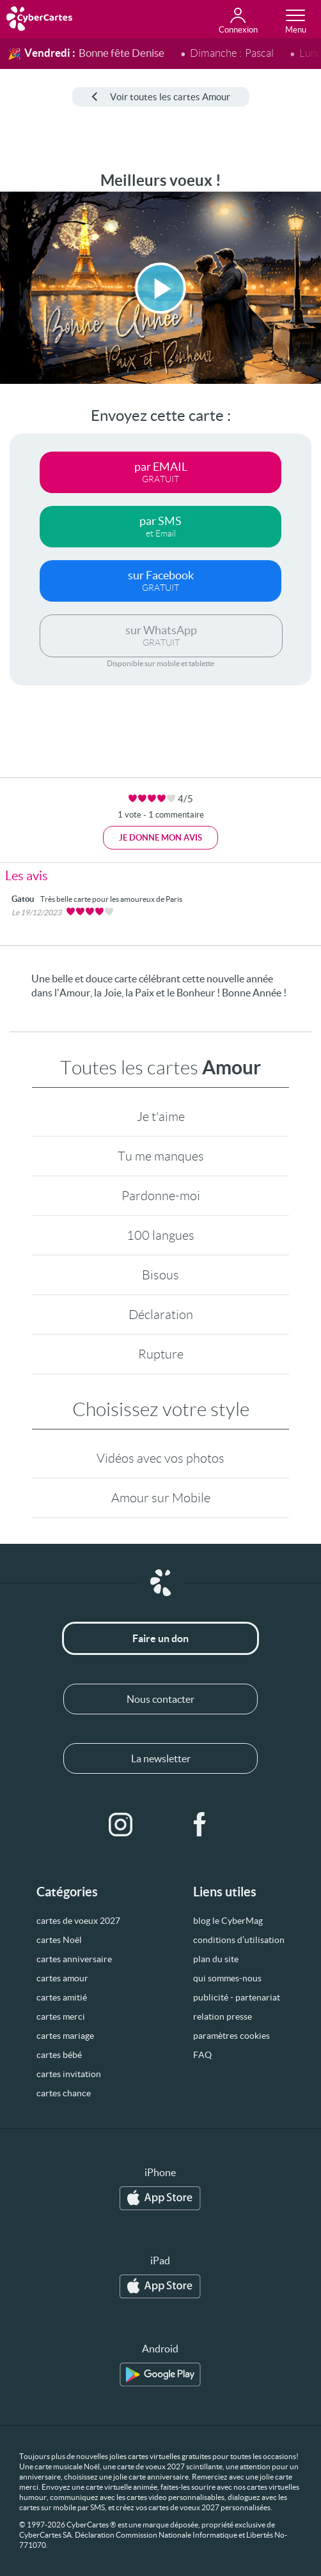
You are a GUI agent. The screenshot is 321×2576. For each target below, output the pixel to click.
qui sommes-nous (227, 1978)
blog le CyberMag (228, 1921)
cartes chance (63, 2093)
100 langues (160, 1235)
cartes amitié (61, 1997)
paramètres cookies (231, 2036)
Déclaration (161, 1314)
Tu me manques (161, 1156)
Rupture (161, 1354)
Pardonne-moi (160, 1196)
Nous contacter (160, 1699)
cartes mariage (65, 2036)
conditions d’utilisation (239, 1940)
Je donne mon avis (160, 837)
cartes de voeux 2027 (78, 1921)
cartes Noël (59, 1940)
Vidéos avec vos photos (160, 1458)
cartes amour (62, 1978)
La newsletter (161, 1758)
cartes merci (60, 2016)
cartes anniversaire (74, 1959)
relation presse (222, 2016)
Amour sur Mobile (160, 1498)
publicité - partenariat (236, 1997)
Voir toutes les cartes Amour (160, 96)
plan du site (216, 1959)
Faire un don (160, 1638)
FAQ (202, 2055)
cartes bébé (59, 2055)
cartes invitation (68, 2074)
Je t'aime (161, 1116)
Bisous (160, 1275)
